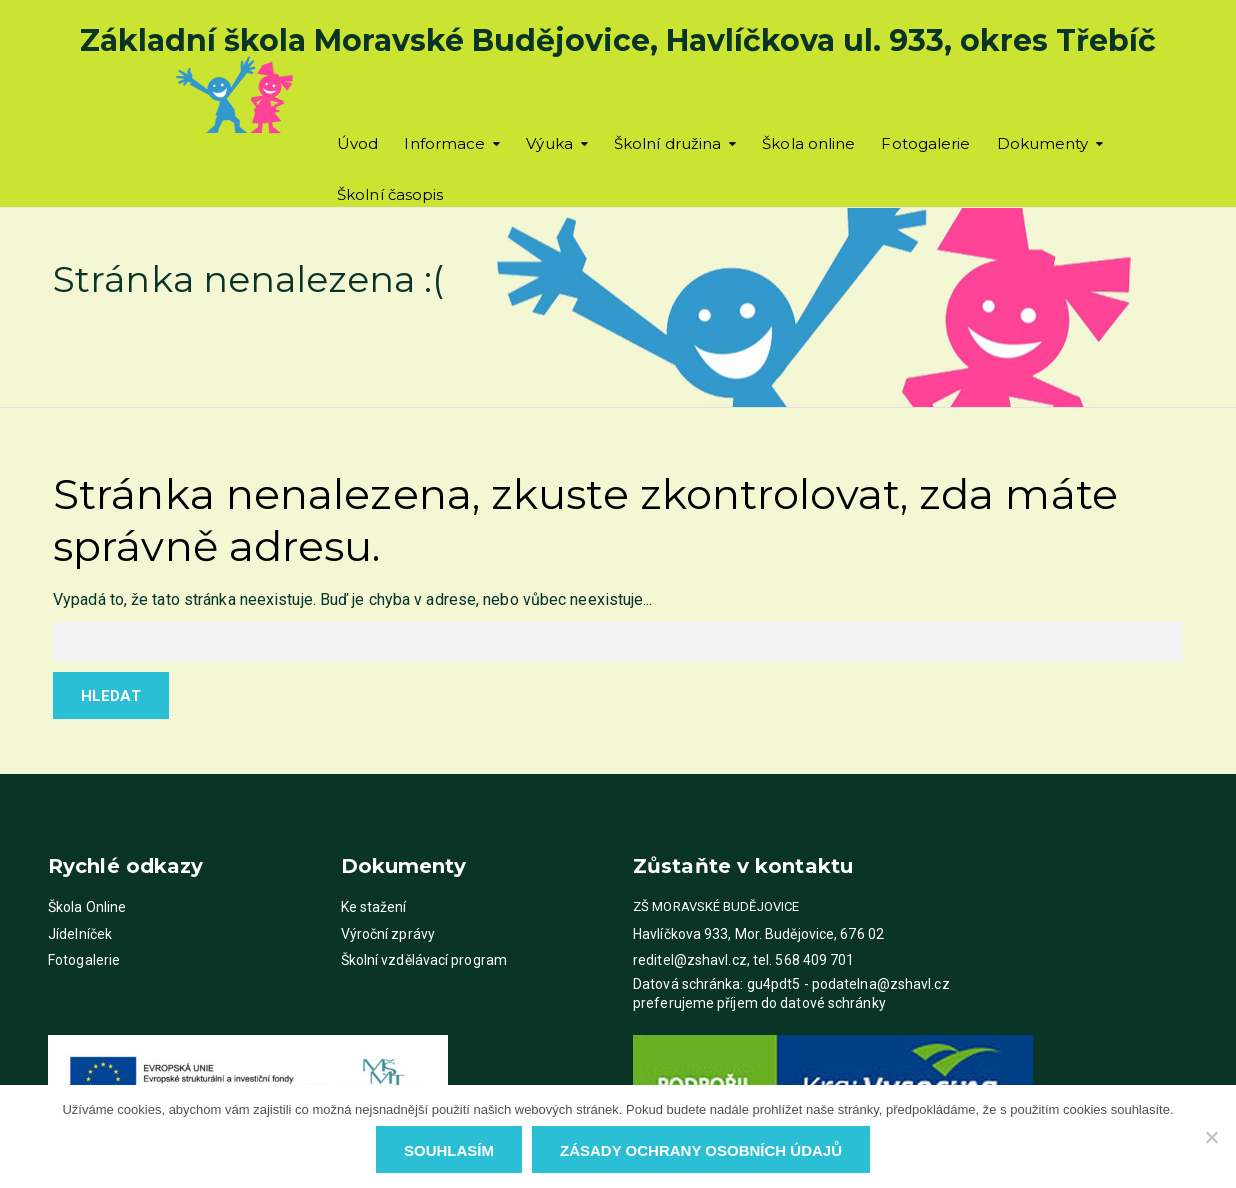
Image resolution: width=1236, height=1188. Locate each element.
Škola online (808, 143)
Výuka (549, 143)
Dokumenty (1043, 143)
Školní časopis (390, 194)
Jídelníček (80, 934)
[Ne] (1211, 1137)
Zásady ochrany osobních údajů (701, 1150)
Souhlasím (449, 1150)
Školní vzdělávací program (424, 960)
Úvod (357, 143)
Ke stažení (374, 907)
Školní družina (667, 143)
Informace (444, 143)
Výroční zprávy (388, 934)
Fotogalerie (925, 143)
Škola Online (87, 907)
